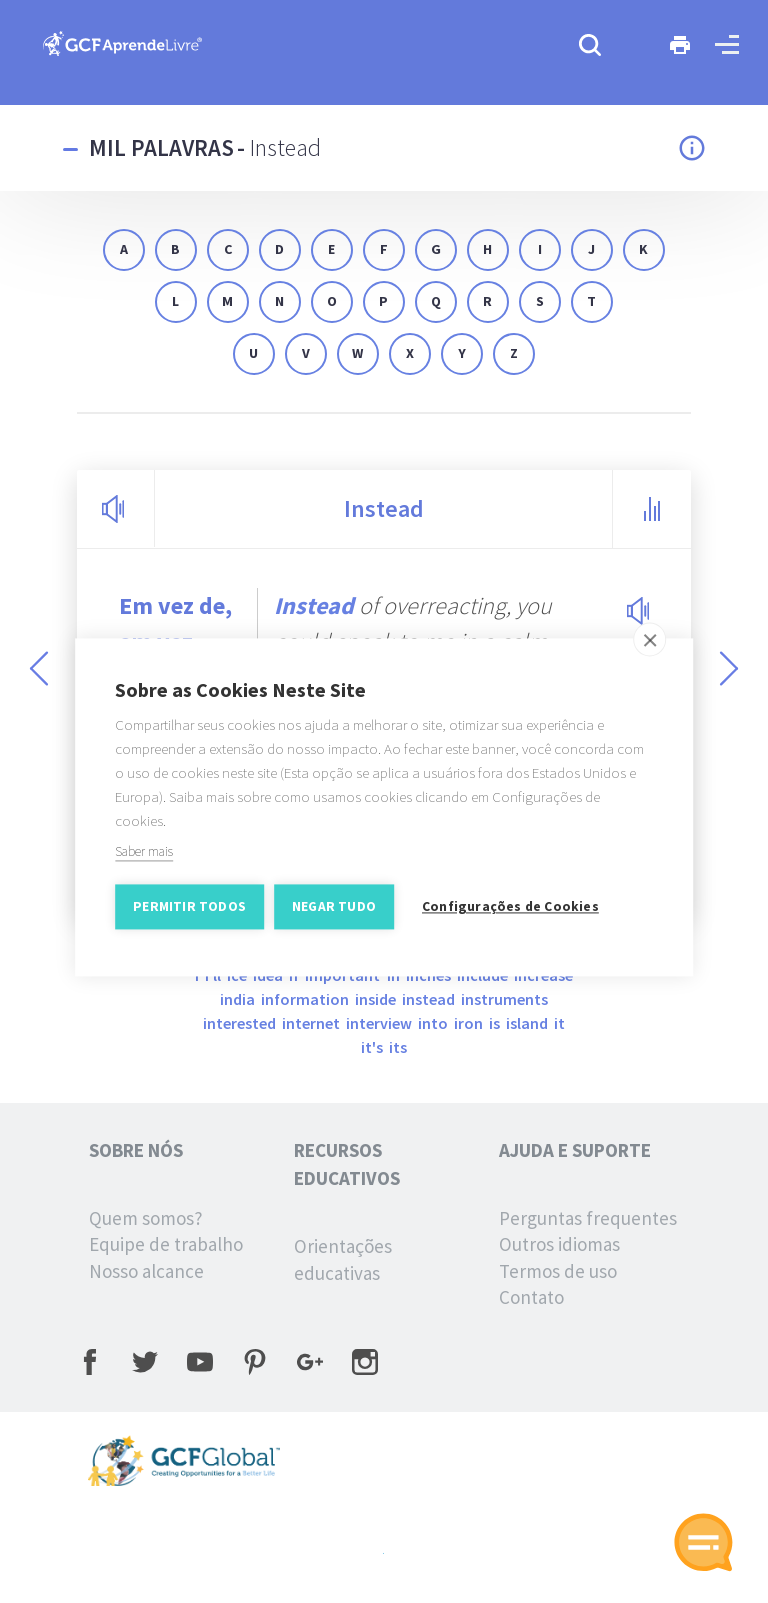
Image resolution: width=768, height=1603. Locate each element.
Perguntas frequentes (588, 1218)
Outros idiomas (559, 1244)
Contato (531, 1297)
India (239, 999)
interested (241, 1023)
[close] (649, 648)
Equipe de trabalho (166, 1244)
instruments (504, 999)
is (496, 1023)
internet (312, 1023)
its (398, 1047)
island (528, 1023)
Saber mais (144, 860)
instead (430, 999)
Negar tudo (334, 915)
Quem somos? (146, 1218)
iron (470, 1023)
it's (373, 1047)
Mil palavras (161, 147)
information (306, 999)
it (559, 1023)
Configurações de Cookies (510, 915)
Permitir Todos (189, 915)
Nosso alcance (146, 1271)
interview (380, 1023)
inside (377, 999)
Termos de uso (558, 1271)
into (434, 1023)
